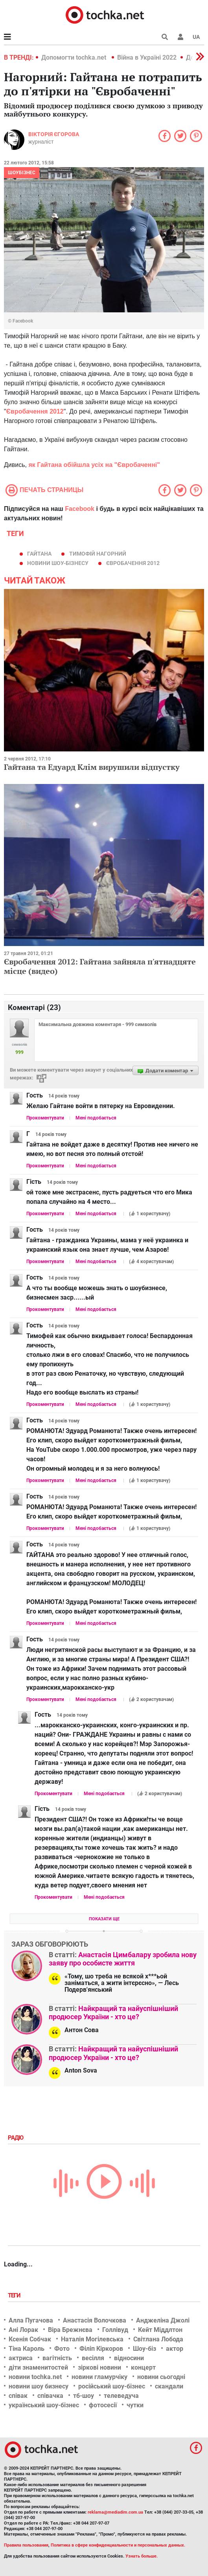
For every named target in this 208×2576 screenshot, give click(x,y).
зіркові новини (99, 2367)
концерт (143, 2367)
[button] (180, 37)
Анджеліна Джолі (163, 2320)
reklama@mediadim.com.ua (115, 2512)
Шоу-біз (144, 2348)
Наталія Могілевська (92, 2339)
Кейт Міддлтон (160, 2330)
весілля (93, 2358)
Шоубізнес (21, 172)
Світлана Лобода (158, 2339)
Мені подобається (95, 1118)
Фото (62, 2348)
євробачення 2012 (133, 563)
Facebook (79, 508)
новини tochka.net (35, 2377)
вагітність (57, 2358)
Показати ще (104, 1919)
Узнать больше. (141, 2556)
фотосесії (103, 2405)
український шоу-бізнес (44, 2405)
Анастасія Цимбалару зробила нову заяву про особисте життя (123, 1959)
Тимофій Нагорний (97, 554)
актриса (21, 2358)
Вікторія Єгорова (53, 134)
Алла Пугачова (31, 2320)
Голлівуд (115, 2330)
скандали (169, 2386)
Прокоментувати (45, 1118)
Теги (15, 2295)
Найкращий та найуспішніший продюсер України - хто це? (113, 2012)
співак (18, 2395)
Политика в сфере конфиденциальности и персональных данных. (118, 2545)
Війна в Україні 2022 (147, 57)
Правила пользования (26, 2545)
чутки (135, 2405)
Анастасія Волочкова (94, 2320)
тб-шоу (83, 2395)
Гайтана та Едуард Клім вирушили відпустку (92, 767)
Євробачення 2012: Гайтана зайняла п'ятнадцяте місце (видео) (100, 966)
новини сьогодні (161, 2377)
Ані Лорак (23, 2330)
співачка (50, 2395)
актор (174, 2348)
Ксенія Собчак (30, 2339)
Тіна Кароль (26, 2348)
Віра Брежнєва (70, 2330)
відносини (129, 2358)
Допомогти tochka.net (74, 57)
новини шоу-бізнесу (57, 563)
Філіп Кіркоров (101, 2348)
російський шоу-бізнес (111, 2386)
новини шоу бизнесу (38, 2386)
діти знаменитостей (38, 2367)
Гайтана (39, 554)
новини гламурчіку (99, 2377)
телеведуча (121, 2395)
